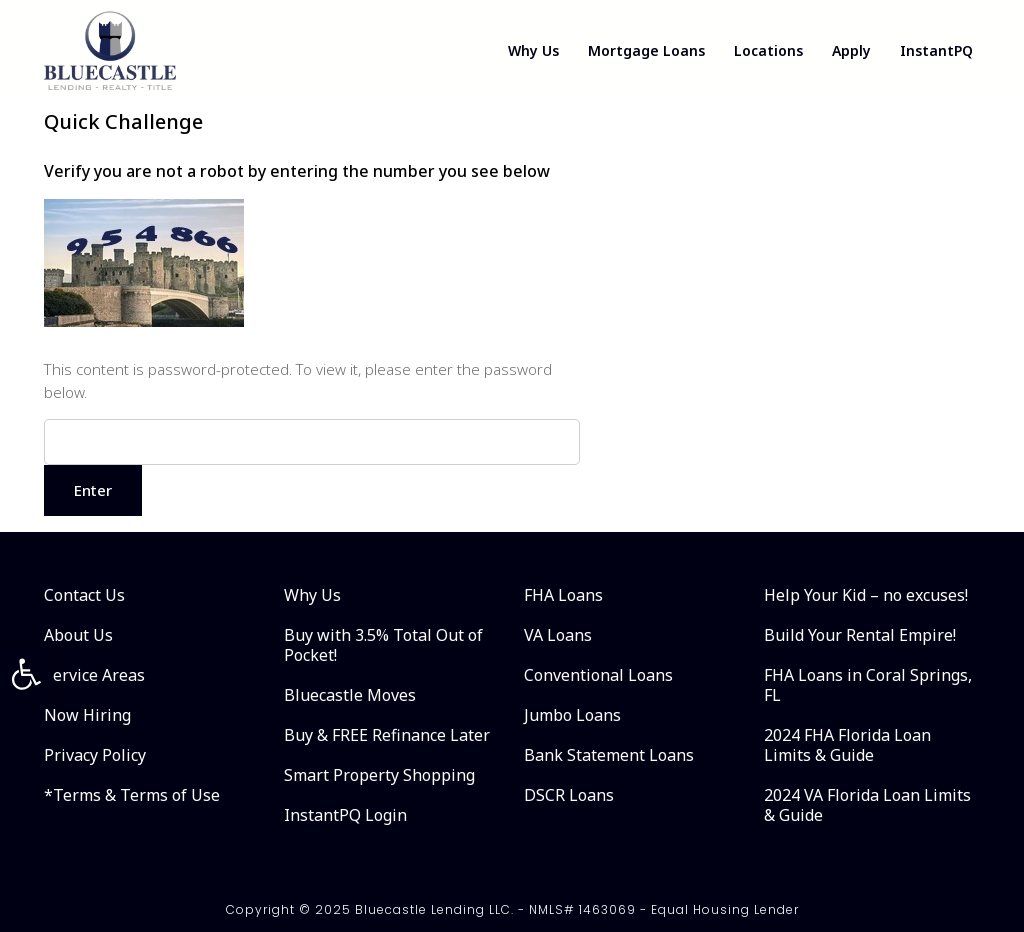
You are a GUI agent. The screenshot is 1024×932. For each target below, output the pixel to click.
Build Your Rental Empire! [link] (860, 635)
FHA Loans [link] (563, 595)
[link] (26, 674)
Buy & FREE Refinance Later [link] (387, 735)
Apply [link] (851, 50)
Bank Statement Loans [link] (609, 755)
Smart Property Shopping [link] (379, 775)
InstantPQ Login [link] (345, 815)
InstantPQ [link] (937, 50)
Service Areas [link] (94, 675)
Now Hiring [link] (87, 715)
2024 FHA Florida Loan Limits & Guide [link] (847, 745)
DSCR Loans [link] (569, 795)
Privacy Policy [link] (95, 755)
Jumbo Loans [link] (572, 715)
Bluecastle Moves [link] (350, 695)
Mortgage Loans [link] (644, 50)
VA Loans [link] (558, 635)
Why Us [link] (530, 50)
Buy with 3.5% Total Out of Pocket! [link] (383, 645)
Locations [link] (767, 50)
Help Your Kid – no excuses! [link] (866, 595)
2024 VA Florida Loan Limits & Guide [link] (867, 805)
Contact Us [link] (84, 595)
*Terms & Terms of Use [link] (132, 795)
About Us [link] (78, 635)
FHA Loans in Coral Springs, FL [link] (868, 685)
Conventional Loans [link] (598, 675)
